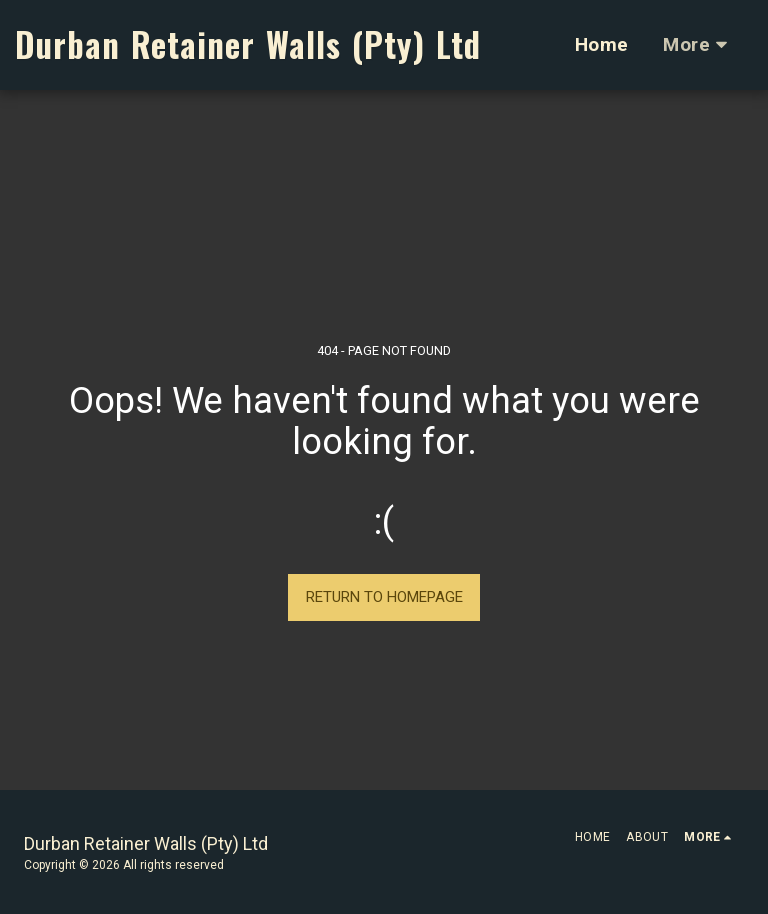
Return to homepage (384, 597)
